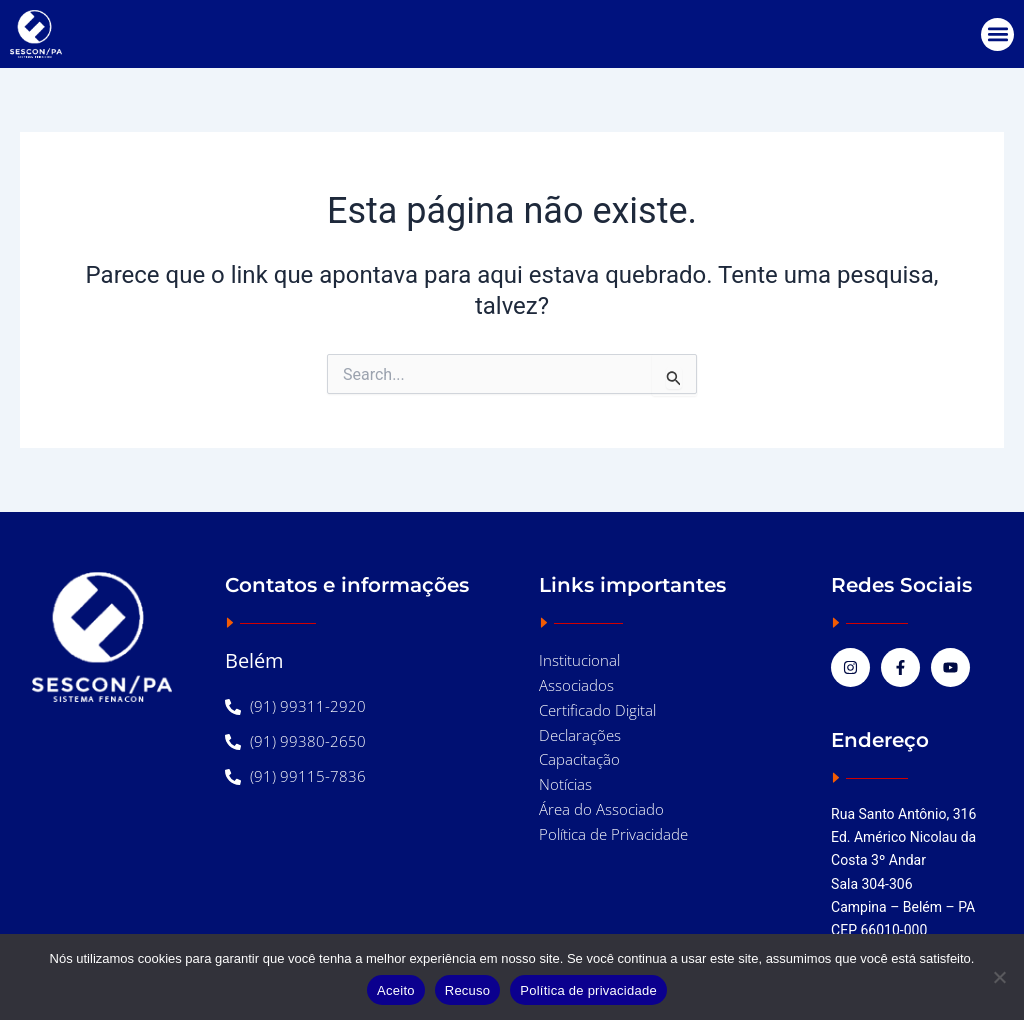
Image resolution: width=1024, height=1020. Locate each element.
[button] (997, 34)
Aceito (396, 990)
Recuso (468, 990)
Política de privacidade (588, 990)
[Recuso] (999, 977)
